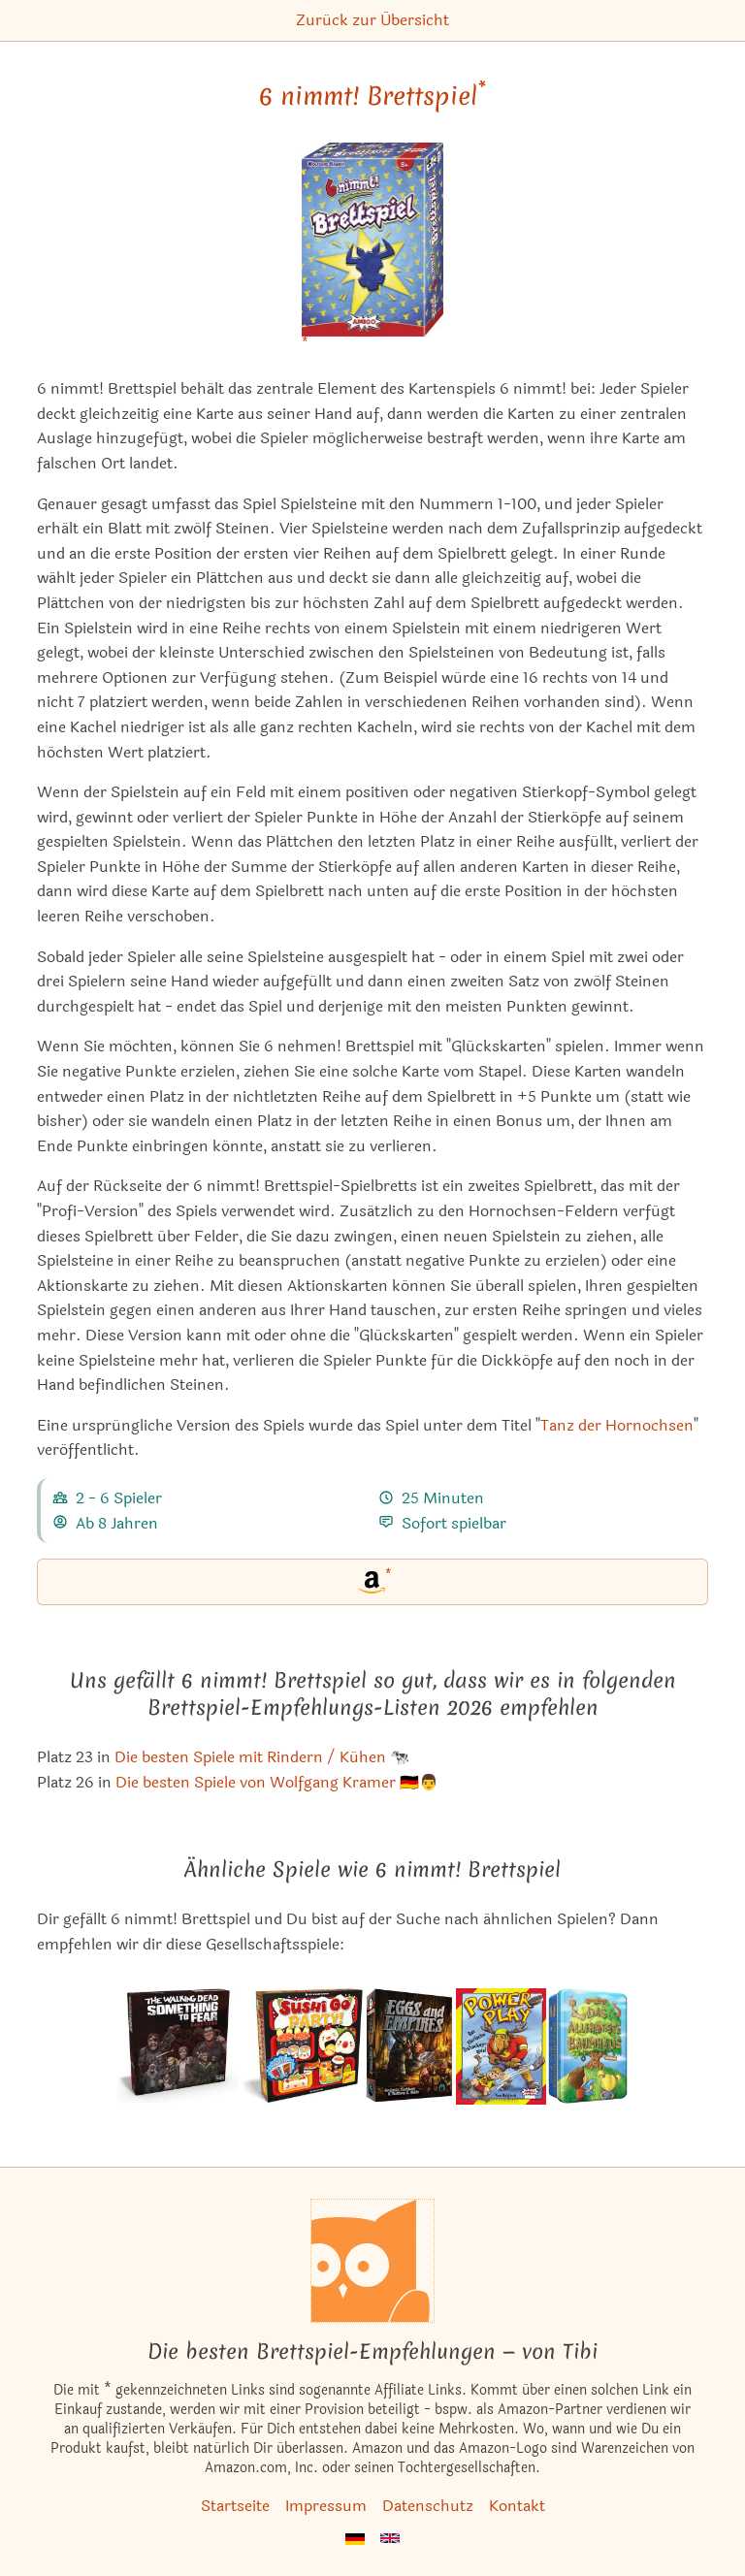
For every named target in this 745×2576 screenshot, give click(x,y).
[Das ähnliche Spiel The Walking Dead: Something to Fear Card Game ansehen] (177, 2046)
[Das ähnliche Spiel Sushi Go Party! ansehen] (302, 2046)
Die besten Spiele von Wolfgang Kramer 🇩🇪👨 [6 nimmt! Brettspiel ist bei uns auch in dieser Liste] (276, 1782)
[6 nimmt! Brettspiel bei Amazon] (373, 252)
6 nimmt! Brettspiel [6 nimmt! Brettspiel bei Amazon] (372, 96)
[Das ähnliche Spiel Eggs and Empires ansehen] (409, 2046)
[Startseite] (372, 2261)
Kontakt (517, 2506)
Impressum (326, 2506)
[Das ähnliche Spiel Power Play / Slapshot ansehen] (501, 2046)
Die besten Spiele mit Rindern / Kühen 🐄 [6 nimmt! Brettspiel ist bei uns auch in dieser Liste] (261, 1757)
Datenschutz (427, 2506)
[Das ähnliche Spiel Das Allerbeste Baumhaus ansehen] (588, 2046)
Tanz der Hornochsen (617, 1425)
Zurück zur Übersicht (372, 20)
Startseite (235, 2506)
